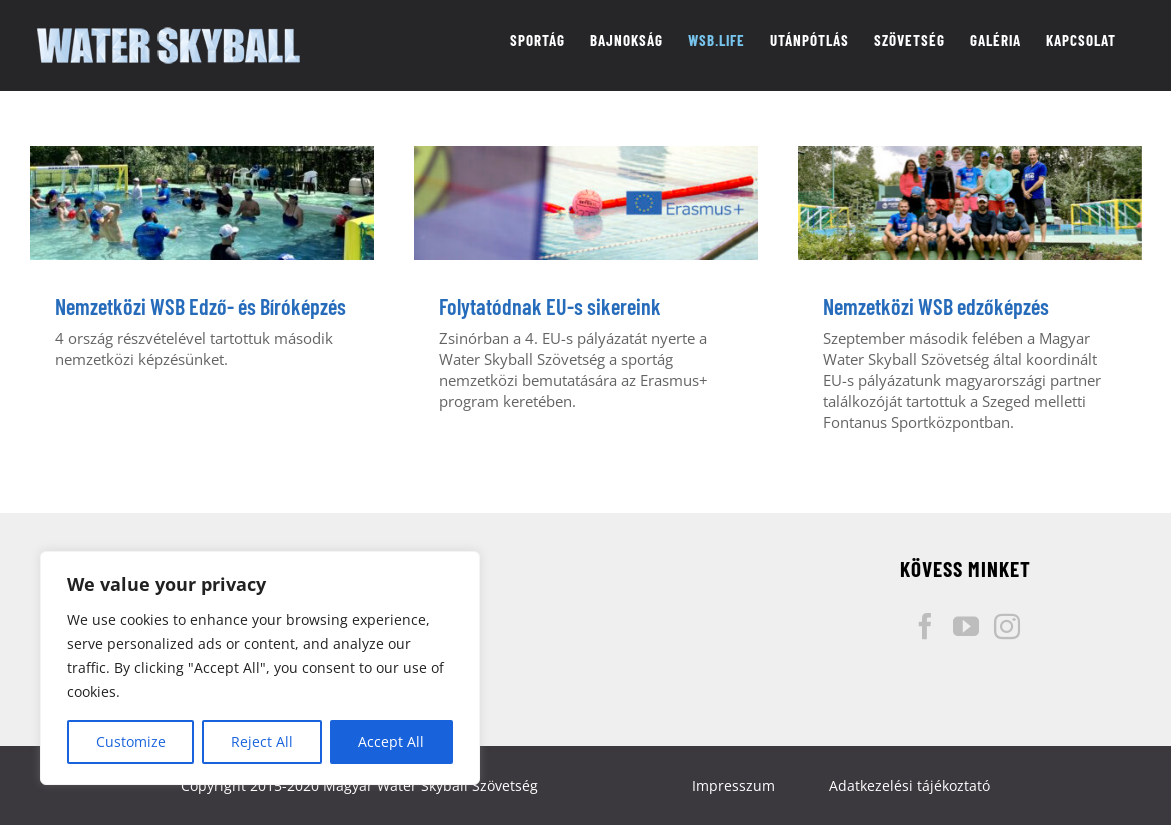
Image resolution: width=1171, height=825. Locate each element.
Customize (131, 741)
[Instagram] (1007, 626)
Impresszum (733, 785)
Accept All (391, 741)
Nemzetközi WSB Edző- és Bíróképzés (200, 306)
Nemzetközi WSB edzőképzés (936, 306)
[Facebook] (925, 626)
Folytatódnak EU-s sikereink (550, 306)
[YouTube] (966, 626)
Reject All (262, 741)
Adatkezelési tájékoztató (909, 785)
